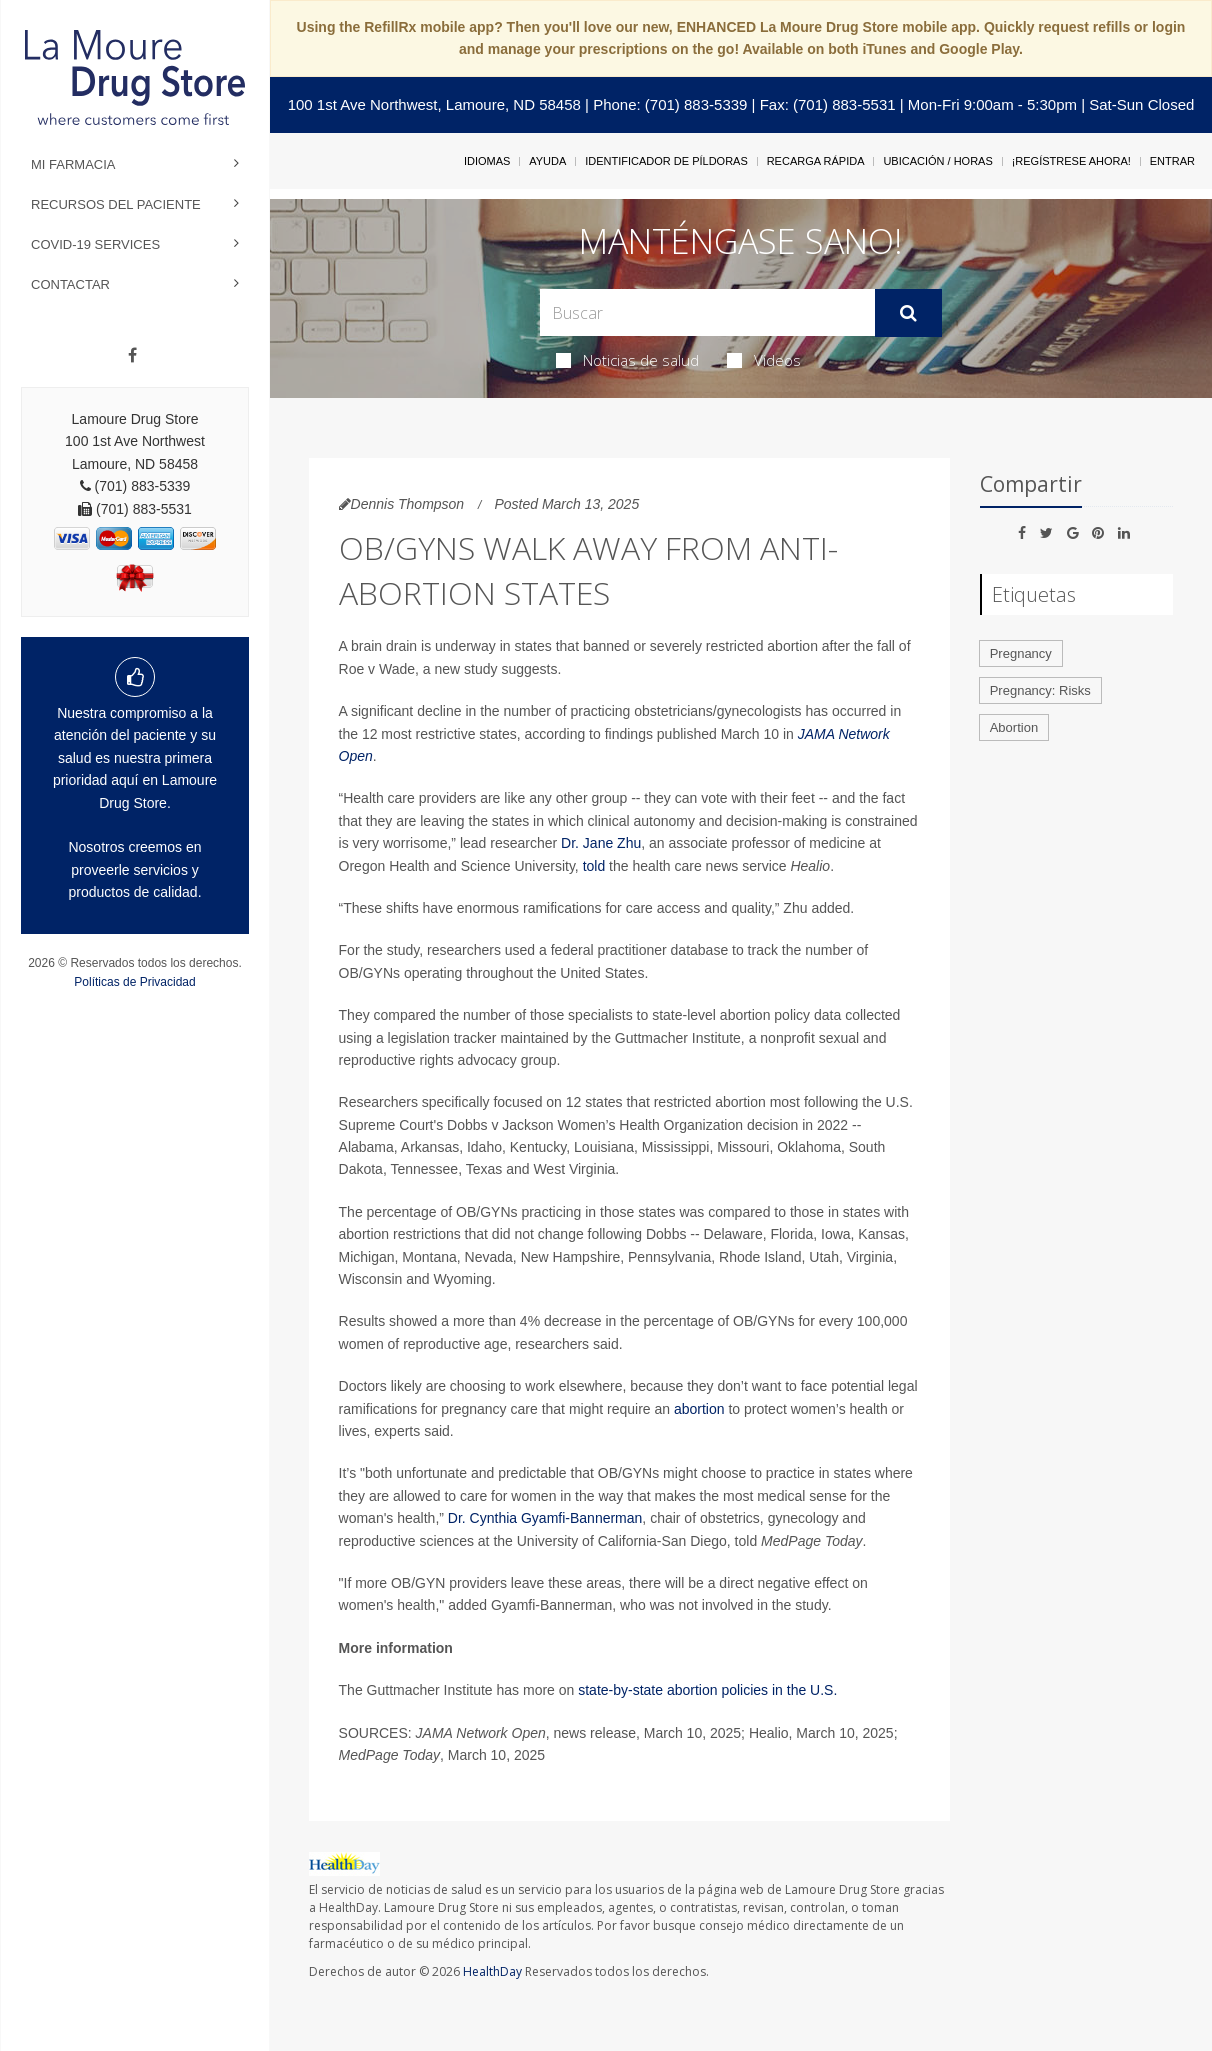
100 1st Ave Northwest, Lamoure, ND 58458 (434, 104)
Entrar (1172, 161)
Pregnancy (1021, 653)
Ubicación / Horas (937, 161)
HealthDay (492, 1971)
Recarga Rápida (816, 161)
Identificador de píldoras (666, 161)
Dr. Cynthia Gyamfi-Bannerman (545, 1518)
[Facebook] (132, 356)
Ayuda (547, 161)
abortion (699, 1409)
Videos (764, 360)
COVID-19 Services (95, 244)
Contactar (70, 284)
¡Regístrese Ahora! (1071, 161)
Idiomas (487, 161)
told (594, 866)
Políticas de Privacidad (134, 982)
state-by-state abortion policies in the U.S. (707, 1690)
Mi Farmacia (73, 164)
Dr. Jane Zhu (601, 843)
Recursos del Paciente (116, 204)
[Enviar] (908, 313)
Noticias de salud (627, 360)
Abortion (1014, 727)
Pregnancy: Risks (1040, 690)
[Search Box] (707, 312)
